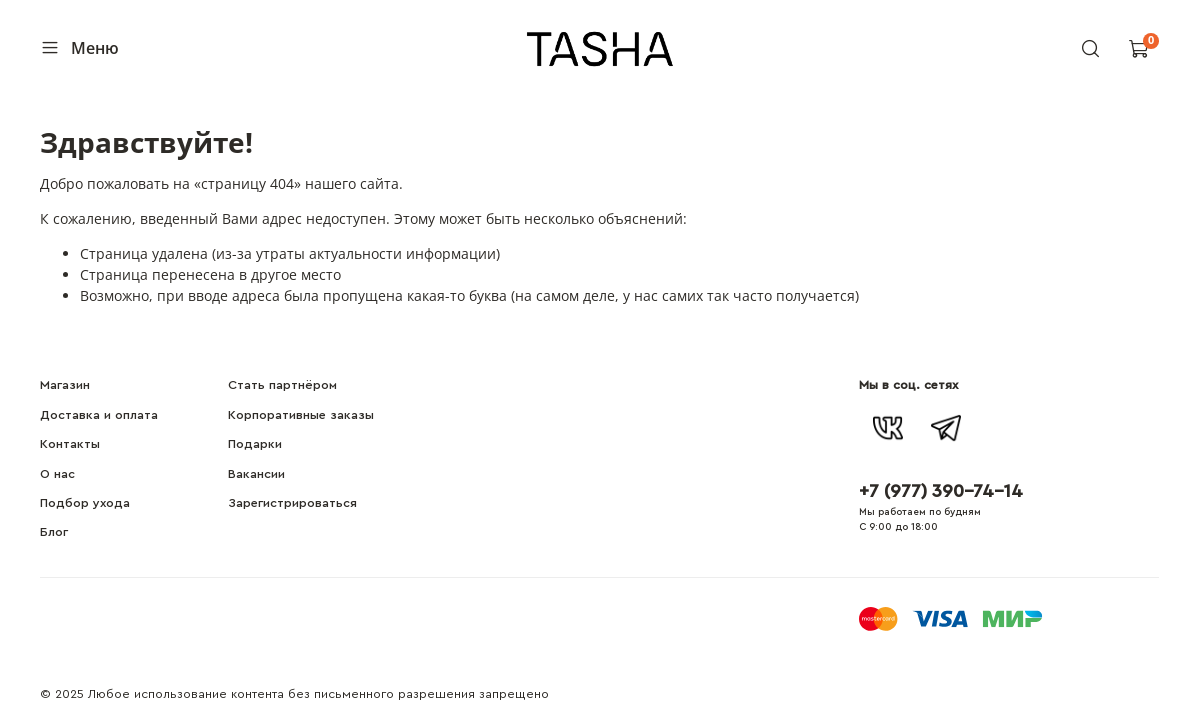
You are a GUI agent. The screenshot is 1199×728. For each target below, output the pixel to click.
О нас (57, 474)
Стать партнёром (282, 385)
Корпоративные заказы (301, 415)
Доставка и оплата (99, 415)
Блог (54, 532)
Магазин (65, 385)
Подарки (255, 444)
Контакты (70, 444)
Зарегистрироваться (292, 503)
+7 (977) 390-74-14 (941, 491)
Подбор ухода (85, 503)
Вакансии (256, 474)
